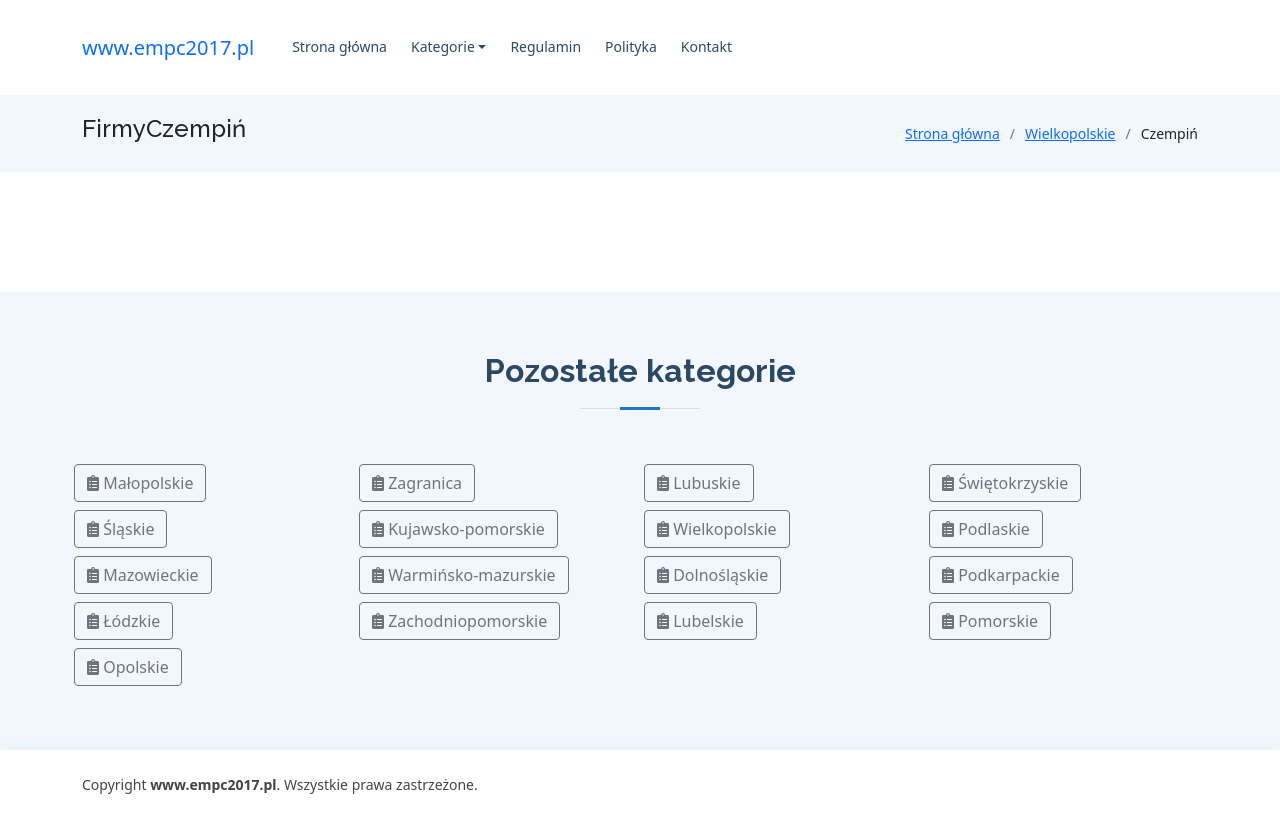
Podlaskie (986, 529)
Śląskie (120, 529)
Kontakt (706, 46)
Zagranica (417, 483)
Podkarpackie (1001, 575)
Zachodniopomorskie (459, 621)
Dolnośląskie (712, 575)
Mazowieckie (143, 575)
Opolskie (128, 667)
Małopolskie (140, 483)
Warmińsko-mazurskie (464, 575)
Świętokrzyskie (1005, 483)
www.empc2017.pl (168, 47)
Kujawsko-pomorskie (458, 529)
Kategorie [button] (443, 46)
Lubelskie (700, 621)
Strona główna (339, 46)
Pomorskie (990, 621)
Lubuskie (699, 483)
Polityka (631, 46)
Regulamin (545, 46)
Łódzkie (123, 621)
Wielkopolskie (1070, 133)
